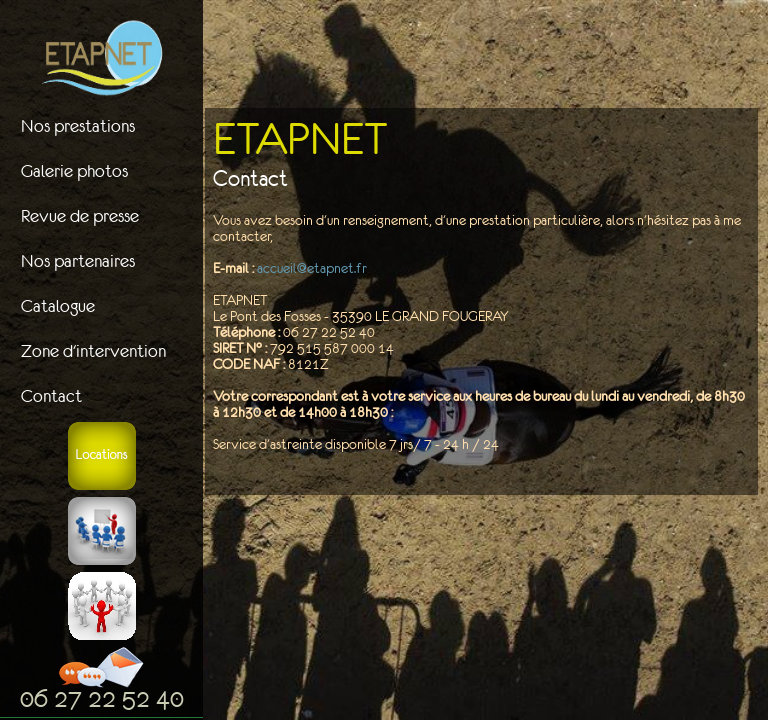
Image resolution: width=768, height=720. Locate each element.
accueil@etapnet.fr (312, 268)
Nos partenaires (78, 261)
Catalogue (58, 306)
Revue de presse (80, 216)
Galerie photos (74, 171)
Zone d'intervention (93, 351)
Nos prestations (78, 126)
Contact (51, 396)
